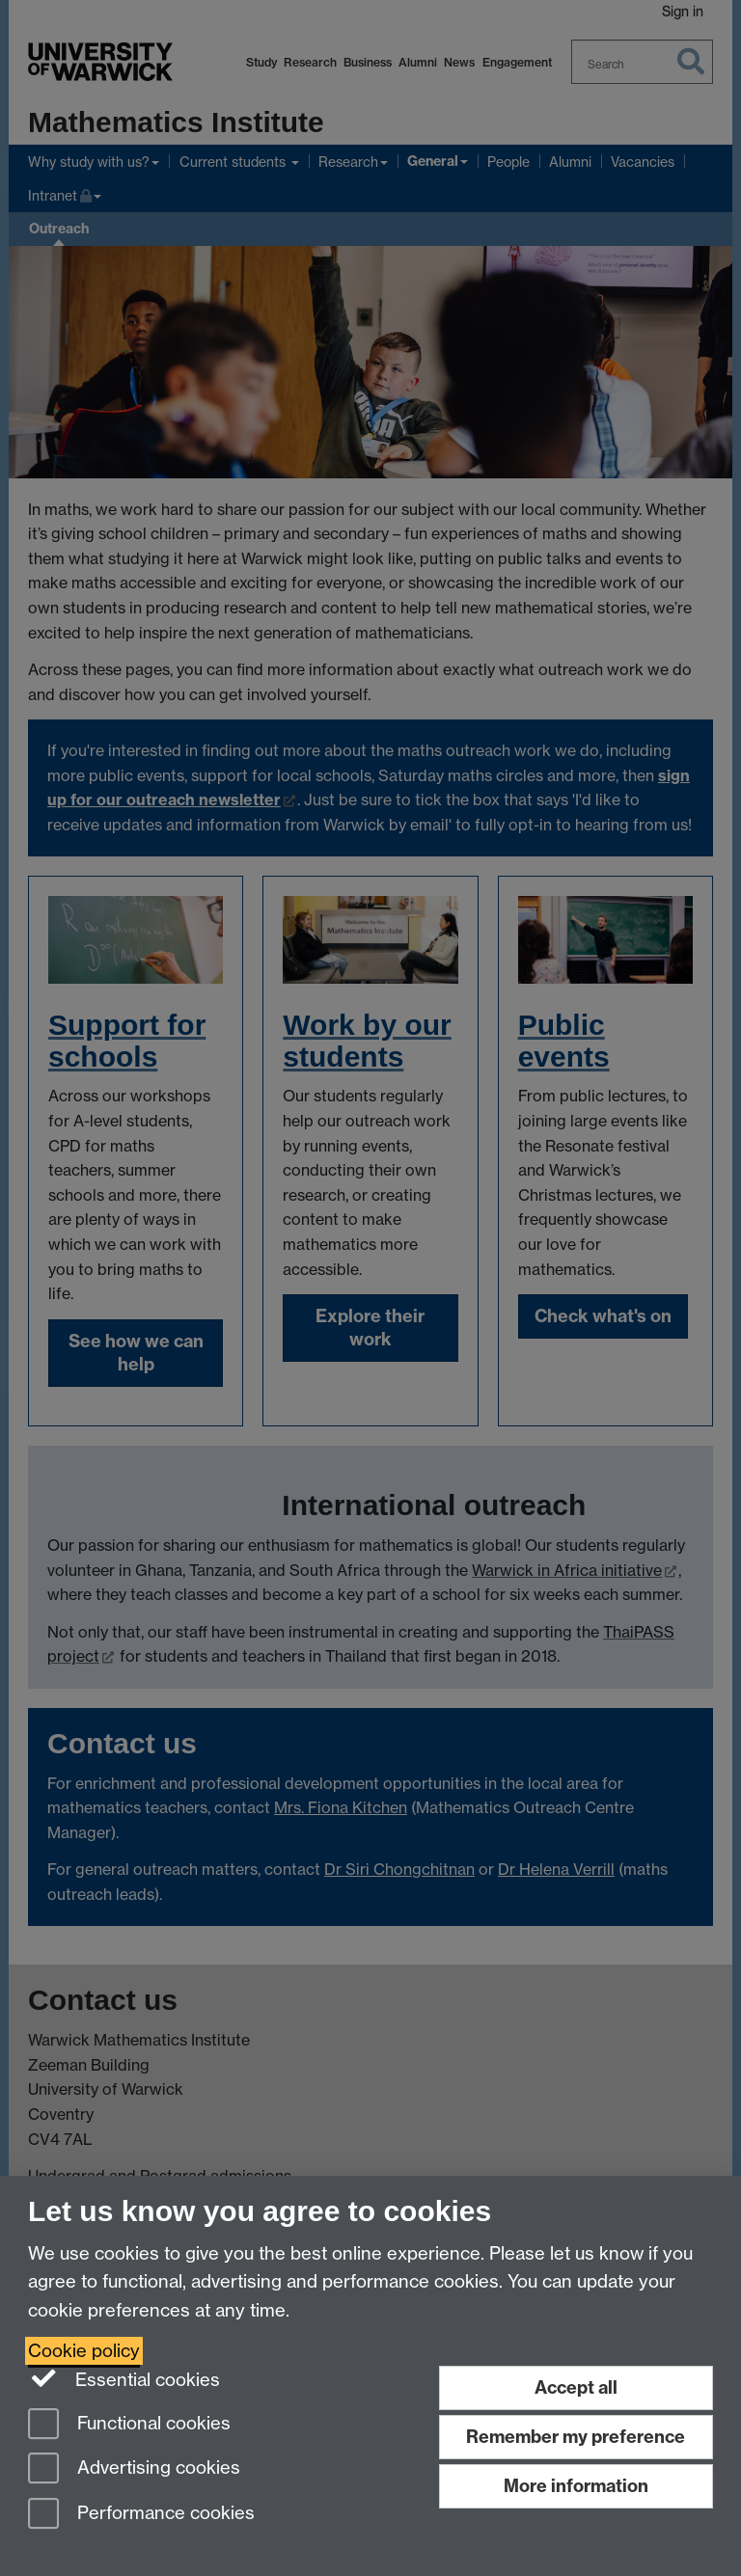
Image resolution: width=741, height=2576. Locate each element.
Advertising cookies (134, 2469)
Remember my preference (575, 2437)
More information (576, 2486)
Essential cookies (124, 2378)
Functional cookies (129, 2425)
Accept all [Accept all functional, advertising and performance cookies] (576, 2387)
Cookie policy (84, 2351)
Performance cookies (141, 2515)
